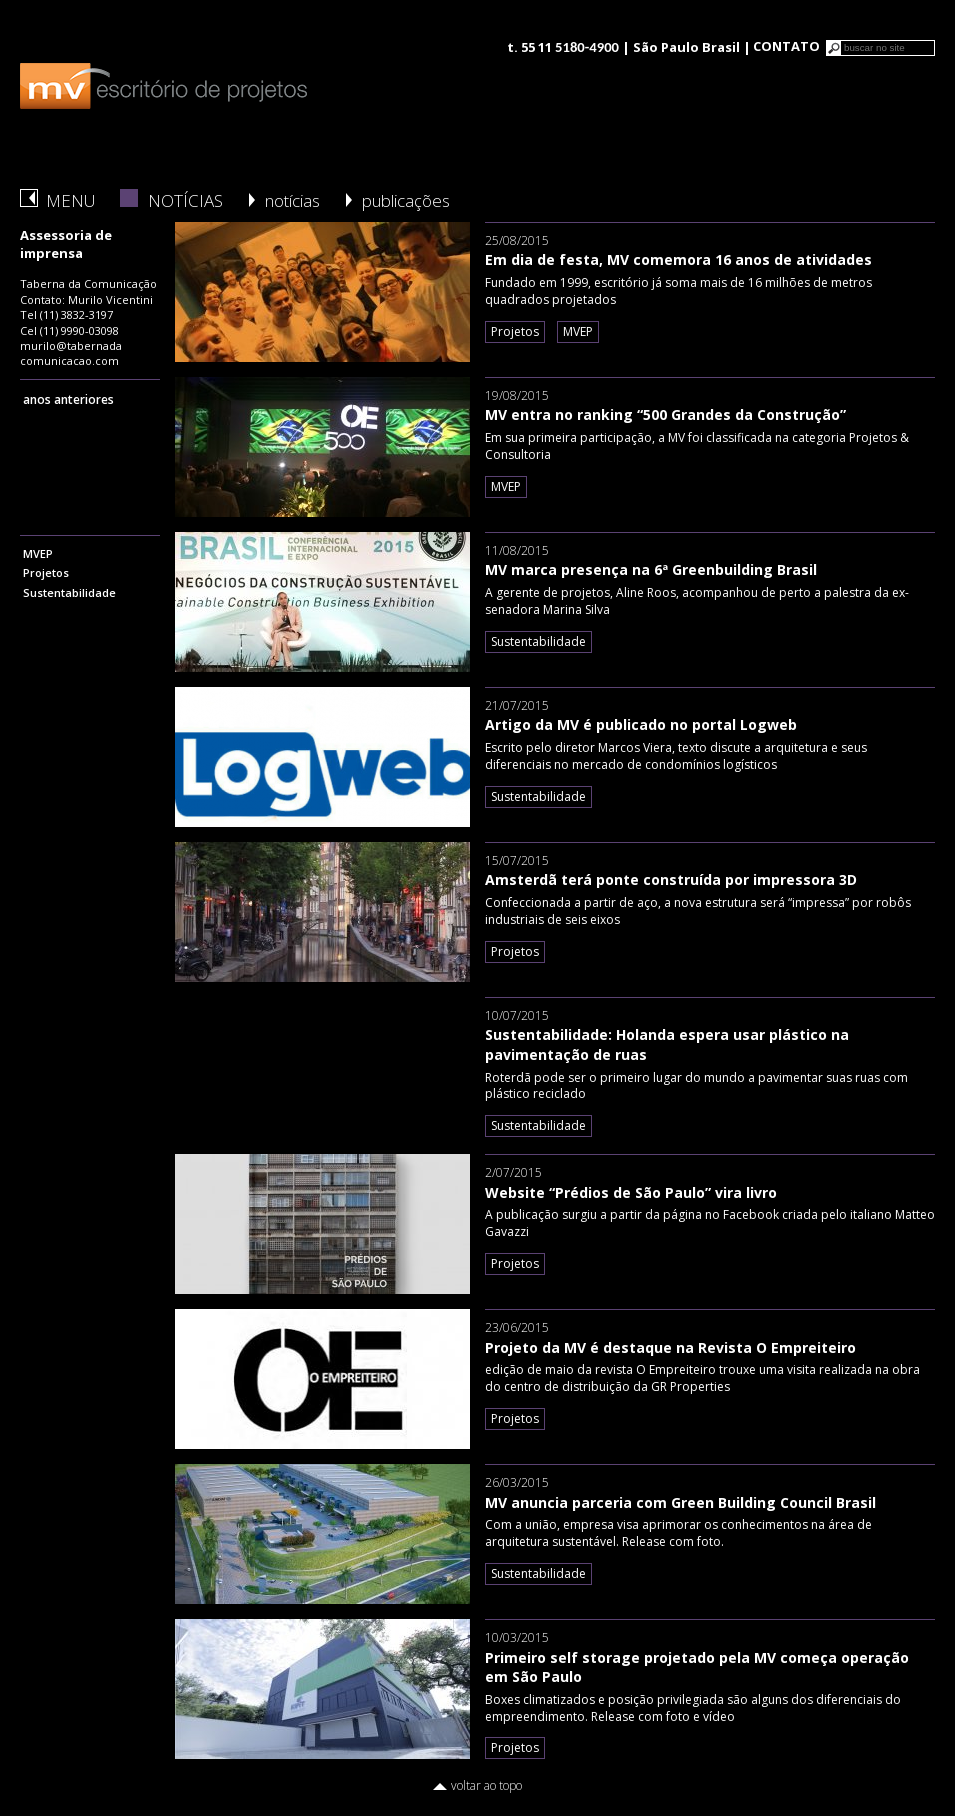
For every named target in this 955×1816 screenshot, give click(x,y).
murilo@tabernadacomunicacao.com (71, 353)
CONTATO (786, 46)
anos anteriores (68, 399)
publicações (406, 200)
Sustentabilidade (69, 592)
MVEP (38, 553)
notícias (292, 200)
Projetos (46, 572)
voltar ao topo (486, 1785)
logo (163, 86)
